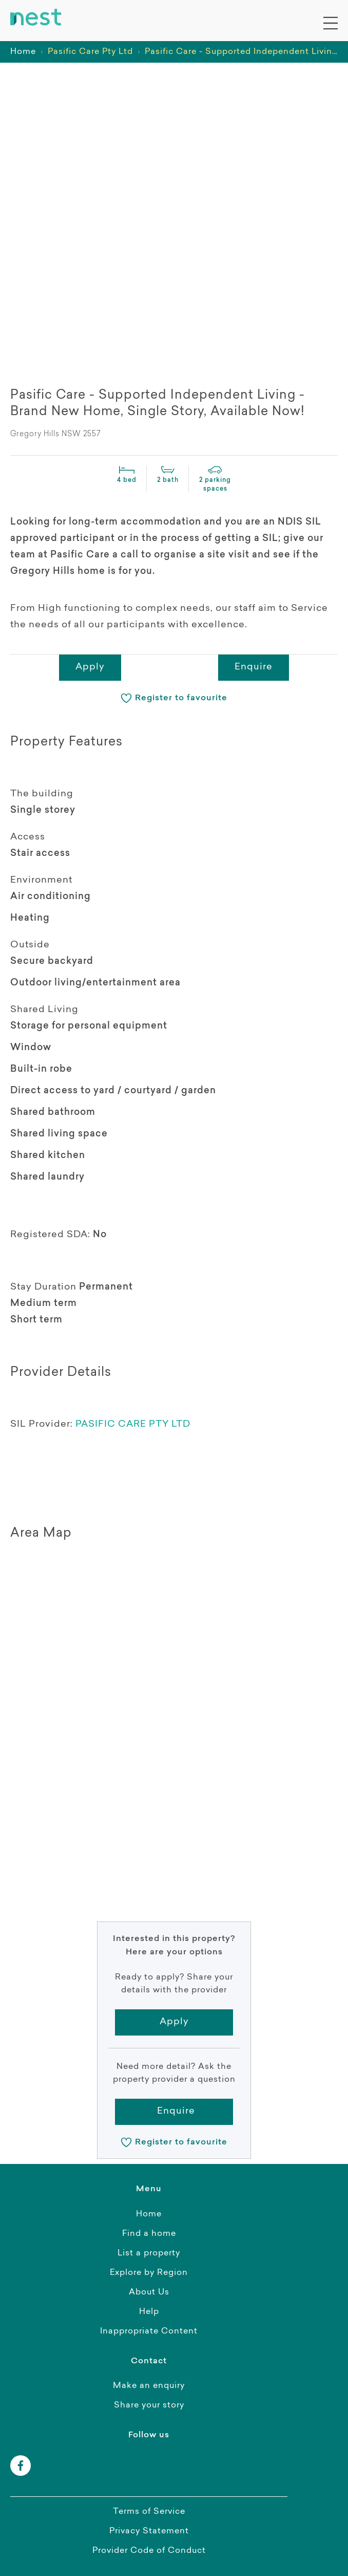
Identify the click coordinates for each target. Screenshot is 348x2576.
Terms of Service (149, 2512)
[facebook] (20, 2465)
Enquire (254, 667)
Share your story (149, 2405)
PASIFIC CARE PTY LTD (132, 1424)
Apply (90, 667)
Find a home (149, 2234)
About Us (149, 2292)
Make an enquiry (149, 2386)
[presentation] (46, 345)
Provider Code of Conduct (149, 2551)
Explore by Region (149, 2273)
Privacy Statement (149, 2531)
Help (149, 2312)
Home (23, 52)
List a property (149, 2253)
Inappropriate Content (149, 2331)
